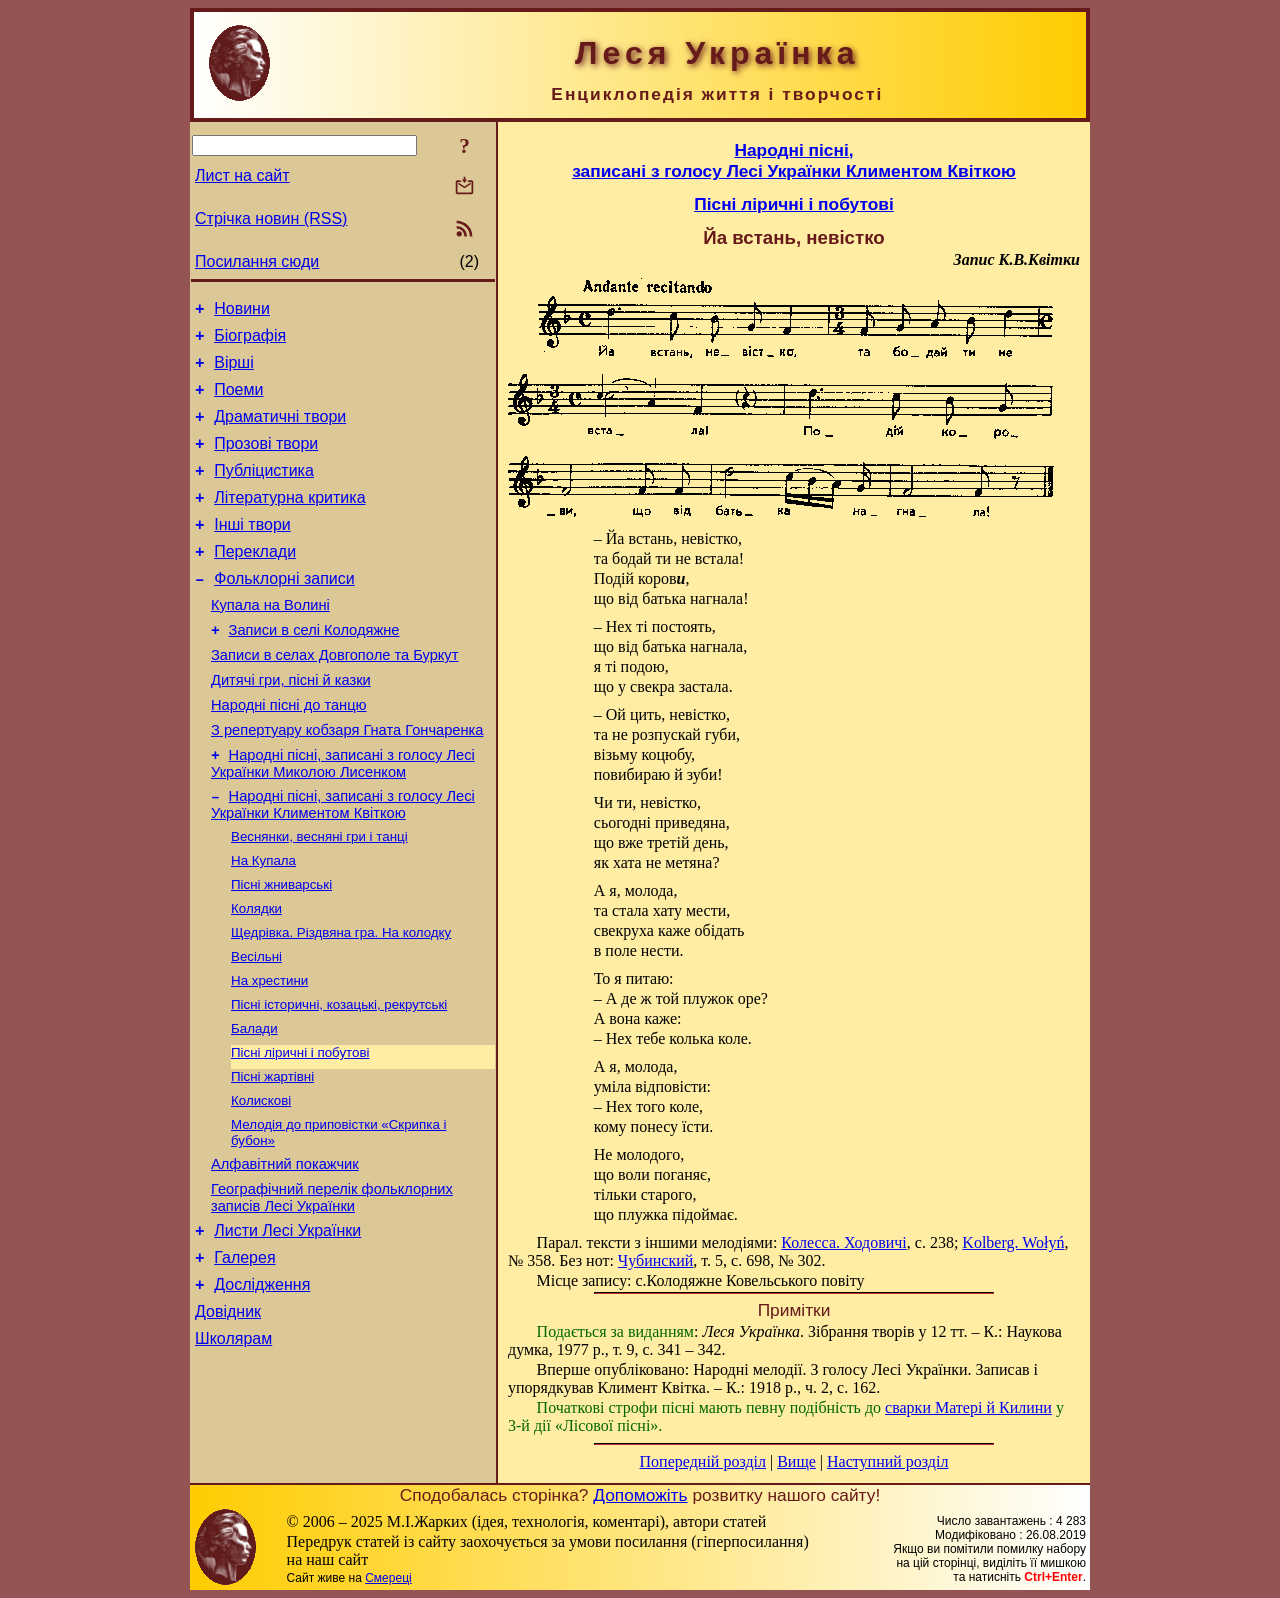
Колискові (261, 1181)
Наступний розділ (887, 1461)
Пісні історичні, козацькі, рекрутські (339, 1077)
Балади (254, 1103)
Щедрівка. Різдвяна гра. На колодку (341, 999)
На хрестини (269, 1051)
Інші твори (252, 551)
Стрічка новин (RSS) (271, 218)
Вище (796, 1461)
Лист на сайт (242, 175)
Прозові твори (266, 461)
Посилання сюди (257, 261)
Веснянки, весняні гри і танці (319, 895)
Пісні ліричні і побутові (300, 1129)
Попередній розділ (703, 1461)
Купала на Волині (270, 641)
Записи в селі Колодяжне (314, 669)
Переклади (255, 581)
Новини (242, 311)
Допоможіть (640, 1495)
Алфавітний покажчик (285, 1250)
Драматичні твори (280, 431)
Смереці (388, 1578)
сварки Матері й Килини (968, 1407)
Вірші (234, 371)
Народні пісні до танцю (289, 753)
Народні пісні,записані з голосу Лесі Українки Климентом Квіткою (794, 160)
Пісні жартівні (272, 1155)
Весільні (256, 1025)
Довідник (228, 1412)
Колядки (256, 973)
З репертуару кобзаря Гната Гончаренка (347, 781)
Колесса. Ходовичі (843, 1242)
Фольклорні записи (284, 611)
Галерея (244, 1352)
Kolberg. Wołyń (1013, 1242)
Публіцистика (264, 491)
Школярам (233, 1442)
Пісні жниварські (281, 947)
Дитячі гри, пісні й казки (291, 725)
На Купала (263, 921)
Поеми (238, 401)
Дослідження (262, 1382)
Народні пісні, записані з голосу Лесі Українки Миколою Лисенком (343, 817)
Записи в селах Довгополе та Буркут (334, 697)
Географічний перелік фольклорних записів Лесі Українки (332, 1286)
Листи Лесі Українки (287, 1322)
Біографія (250, 341)
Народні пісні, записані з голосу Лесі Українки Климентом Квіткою (343, 861)
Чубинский (655, 1260)
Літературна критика (289, 521)
